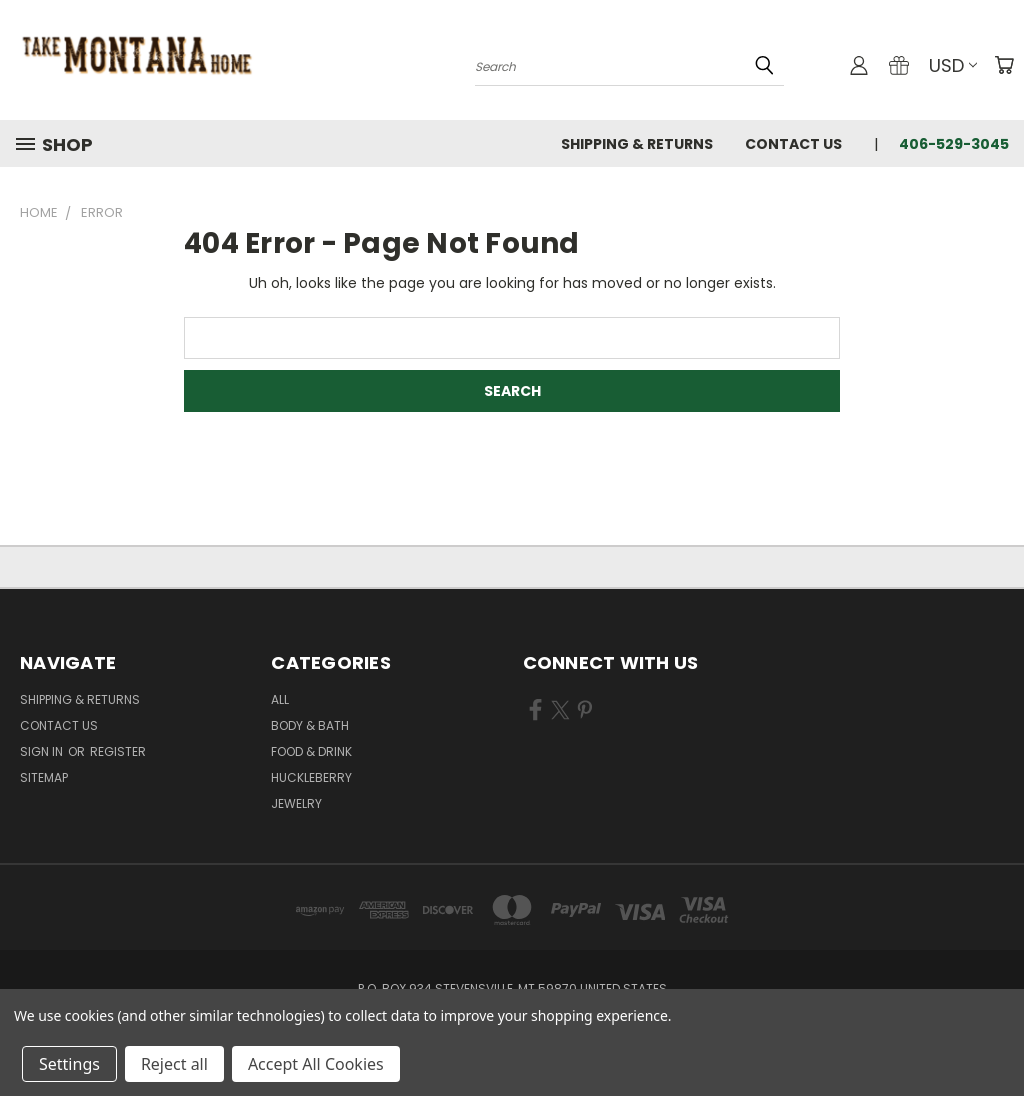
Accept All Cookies (316, 1064)
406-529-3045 (954, 144)
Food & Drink (311, 751)
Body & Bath (310, 725)
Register (118, 751)
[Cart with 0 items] (1004, 65)
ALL (280, 699)
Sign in (43, 751)
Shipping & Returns (637, 144)
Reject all (174, 1064)
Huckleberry (311, 777)
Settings (69, 1064)
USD (953, 65)
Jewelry (296, 803)
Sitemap (44, 777)
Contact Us (793, 144)
